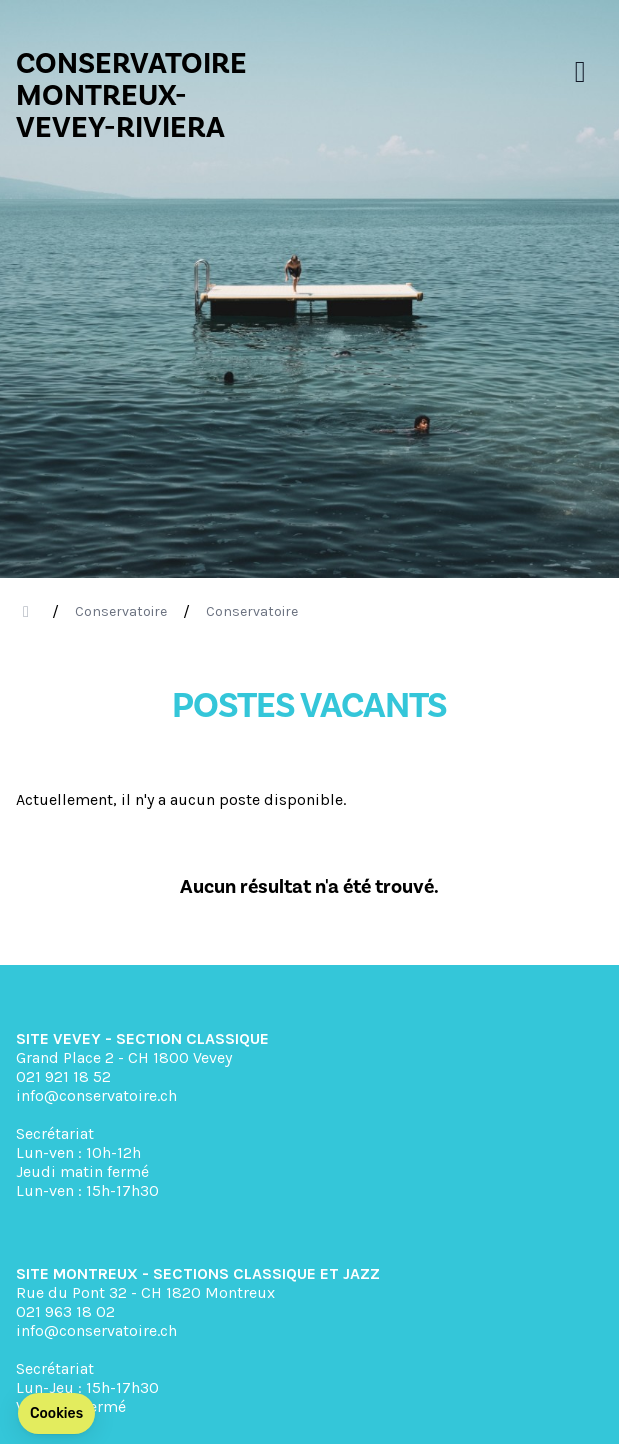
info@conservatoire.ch (96, 1095)
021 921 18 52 (63, 1076)
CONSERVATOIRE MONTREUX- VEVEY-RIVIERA (131, 96)
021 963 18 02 (65, 1311)
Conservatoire (121, 611)
